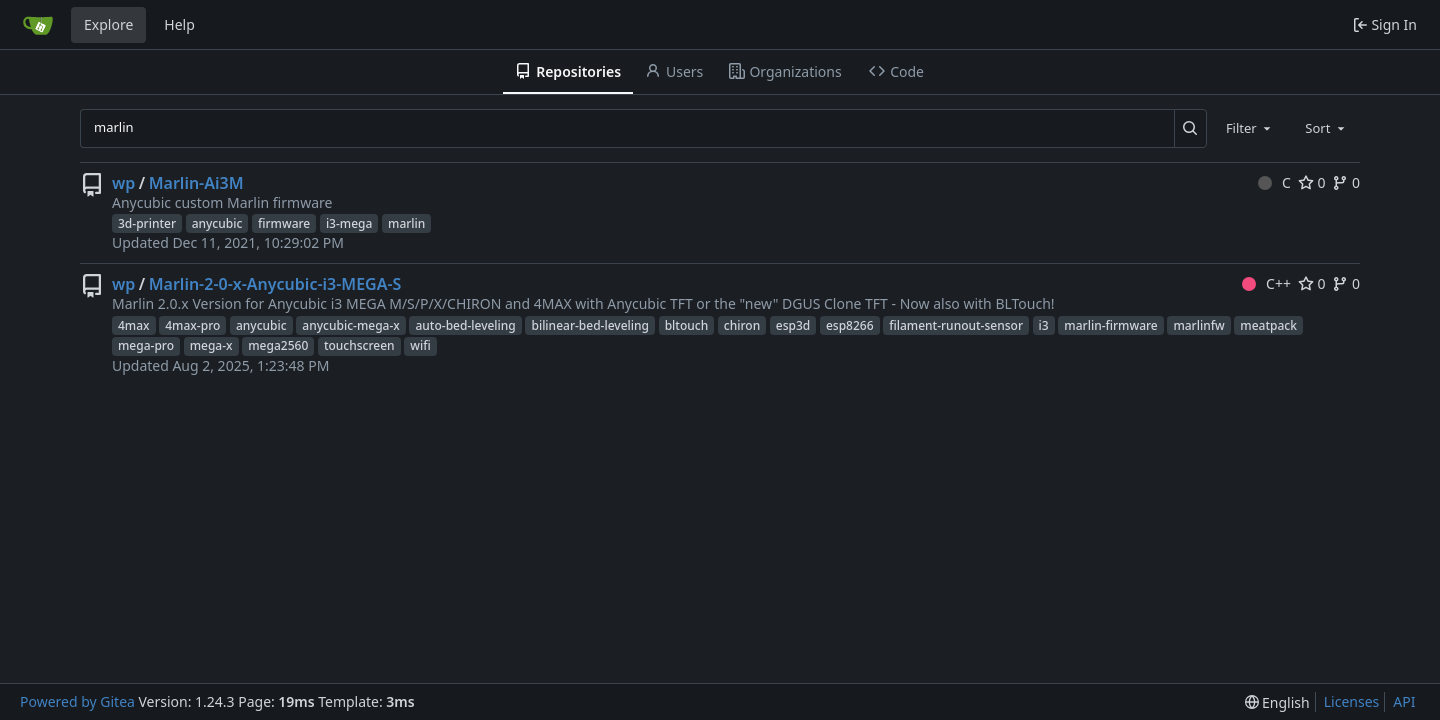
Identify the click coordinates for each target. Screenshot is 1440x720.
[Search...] (1190, 128)
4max (134, 325)
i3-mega (349, 223)
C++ (1266, 283)
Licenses (1352, 701)
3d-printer (147, 223)
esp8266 (850, 325)
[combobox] (1250, 128)
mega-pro (146, 345)
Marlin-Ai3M (196, 183)
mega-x (211, 345)
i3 (1044, 325)
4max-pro (192, 325)
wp (123, 183)
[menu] (1277, 702)
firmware (284, 223)
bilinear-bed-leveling (590, 325)
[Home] (38, 25)
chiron (742, 325)
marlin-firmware (1110, 325)
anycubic (217, 223)
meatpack (1268, 325)
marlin (406, 223)
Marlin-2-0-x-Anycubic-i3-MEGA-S (275, 284)
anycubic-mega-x (351, 325)
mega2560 (278, 345)
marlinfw (1198, 325)
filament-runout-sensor (956, 325)
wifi (420, 345)
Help (179, 24)
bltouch (687, 325)
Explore (108, 24)
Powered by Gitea (77, 701)
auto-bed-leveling (465, 325)
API (1404, 701)
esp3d (793, 325)
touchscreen (359, 345)
